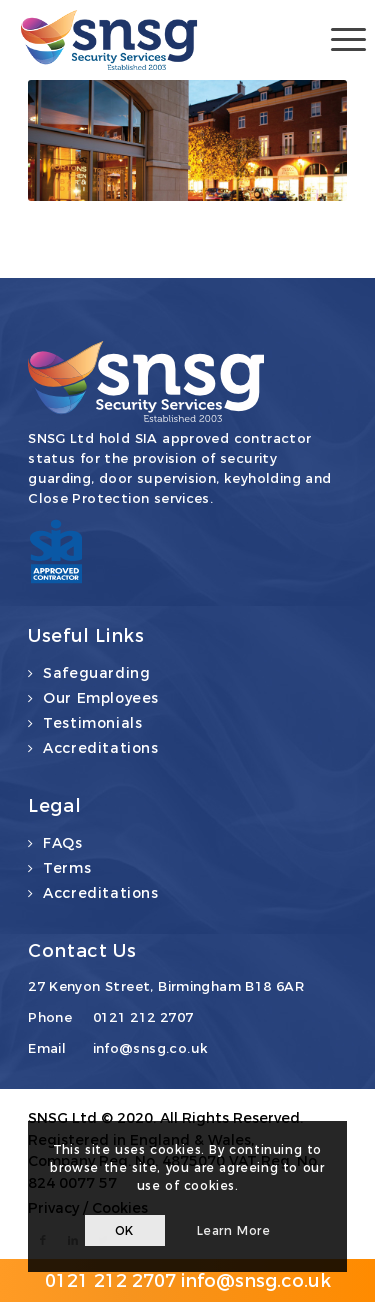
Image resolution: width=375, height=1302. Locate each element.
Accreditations (100, 748)
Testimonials (92, 723)
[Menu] (338, 40)
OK (124, 1230)
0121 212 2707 (143, 1017)
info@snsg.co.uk (151, 1048)
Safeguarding (96, 673)
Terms (67, 868)
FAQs (62, 843)
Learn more (234, 1230)
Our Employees (101, 698)
